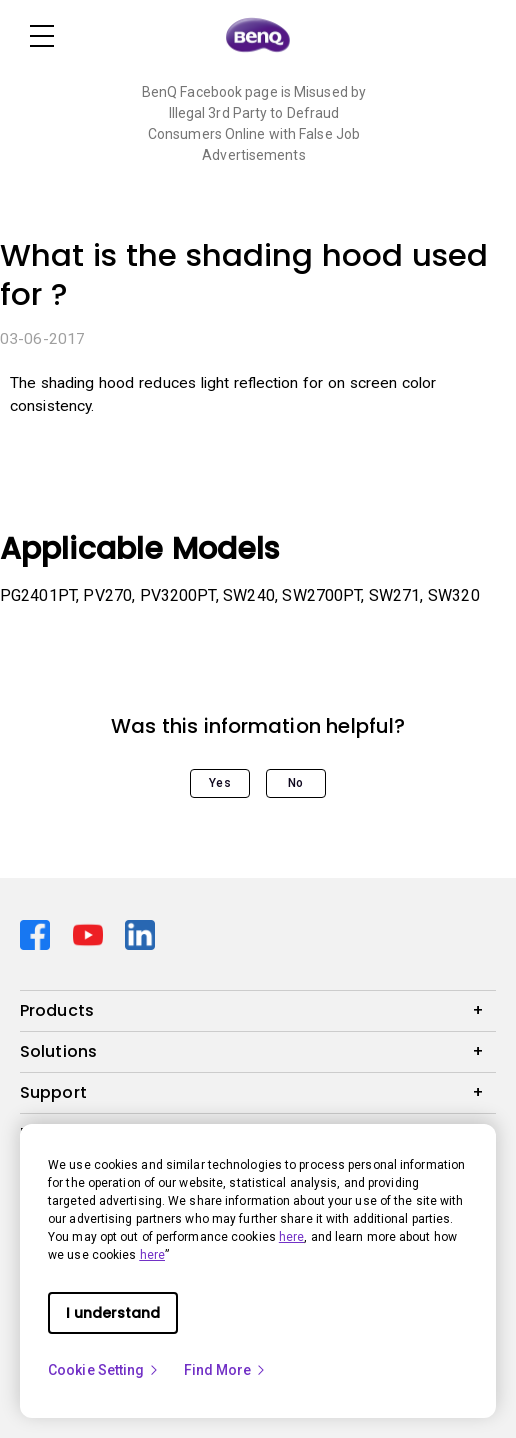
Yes (219, 783)
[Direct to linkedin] (140, 933)
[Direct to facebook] (38, 933)
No (295, 783)
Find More (226, 1370)
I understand (113, 1313)
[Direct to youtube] (91, 933)
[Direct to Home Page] (258, 36)
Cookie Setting (104, 1370)
